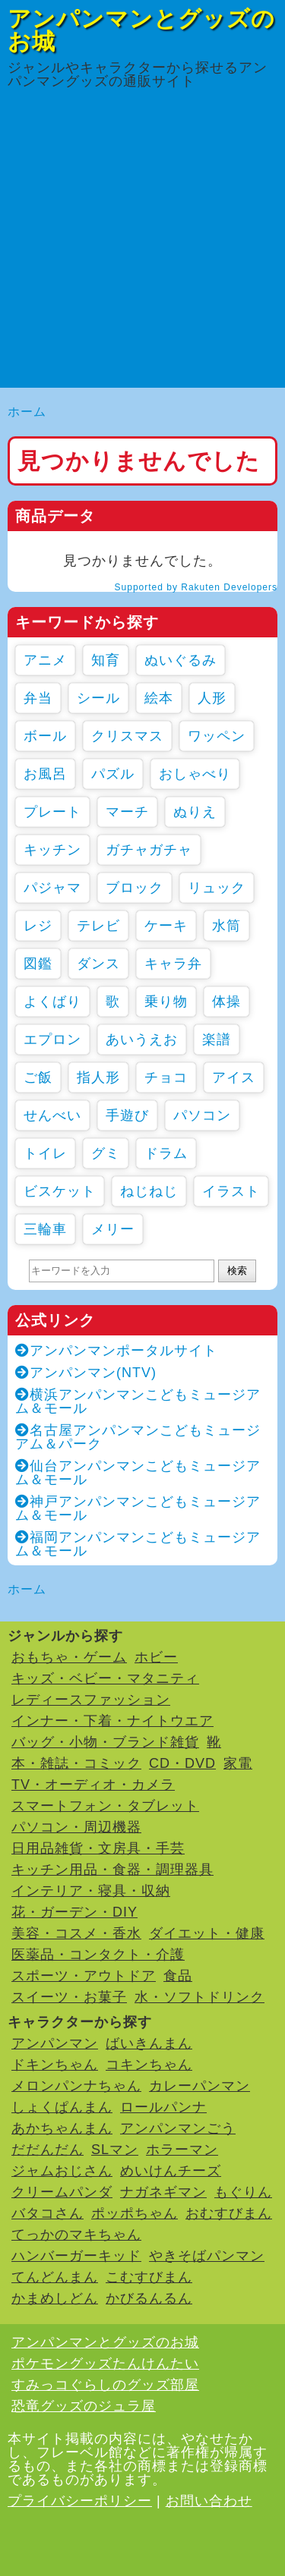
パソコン (202, 1115)
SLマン (114, 2149)
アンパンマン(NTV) (86, 1372)
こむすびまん (149, 2277)
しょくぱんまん (61, 2107)
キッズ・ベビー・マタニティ (105, 1678)
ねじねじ (149, 1191)
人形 (212, 698)
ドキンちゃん (54, 2064)
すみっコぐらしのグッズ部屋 (105, 2384)
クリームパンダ (61, 2192)
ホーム (27, 411)
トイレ (45, 1153)
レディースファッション (90, 1699)
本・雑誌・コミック (76, 1763)
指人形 (98, 1077)
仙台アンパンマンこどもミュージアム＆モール (138, 1472)
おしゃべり (195, 774)
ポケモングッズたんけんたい (105, 2363)
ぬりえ (195, 811)
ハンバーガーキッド (76, 2255)
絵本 (158, 698)
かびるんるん (149, 2298)
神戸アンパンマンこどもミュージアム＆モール (138, 1508)
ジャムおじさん (61, 2170)
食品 (177, 1975)
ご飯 (38, 1077)
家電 (237, 1763)
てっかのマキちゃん (76, 2234)
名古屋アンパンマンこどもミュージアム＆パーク (138, 1437)
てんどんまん (54, 2277)
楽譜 (216, 1039)
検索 (237, 1270)
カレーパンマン (199, 2085)
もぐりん (243, 2192)
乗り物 (166, 1001)
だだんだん (47, 2149)
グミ (105, 1153)
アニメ (45, 660)
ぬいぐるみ (180, 660)
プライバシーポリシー (80, 2500)
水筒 (226, 925)
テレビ (98, 925)
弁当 (38, 698)
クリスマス (127, 736)
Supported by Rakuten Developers (196, 587)
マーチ (127, 811)
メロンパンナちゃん (76, 2085)
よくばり (52, 1001)
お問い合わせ (209, 2500)
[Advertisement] (142, 245)
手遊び (127, 1115)
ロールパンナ (163, 2107)
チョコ (166, 1077)
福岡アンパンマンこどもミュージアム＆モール (138, 1544)
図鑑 (38, 963)
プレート (52, 811)
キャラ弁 (173, 963)
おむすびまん (228, 2213)
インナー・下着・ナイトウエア (112, 1720)
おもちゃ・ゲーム (69, 1657)
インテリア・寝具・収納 (90, 1890)
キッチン (52, 849)
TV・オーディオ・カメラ (93, 1784)
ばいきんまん (149, 2043)
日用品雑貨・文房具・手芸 (98, 1848)
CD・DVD (182, 1763)
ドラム (166, 1153)
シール (98, 698)
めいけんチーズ (170, 2170)
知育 (105, 660)
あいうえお (142, 1039)
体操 (226, 1001)
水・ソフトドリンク (199, 1997)
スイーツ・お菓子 (69, 1997)
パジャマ (52, 887)
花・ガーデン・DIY (74, 1912)
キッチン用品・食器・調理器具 (112, 1869)
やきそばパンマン (206, 2255)
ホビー (156, 1657)
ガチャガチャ (149, 849)
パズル (113, 774)
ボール (45, 736)
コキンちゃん (149, 2064)
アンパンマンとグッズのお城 (141, 30)
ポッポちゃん (134, 2213)
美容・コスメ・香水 (76, 1933)
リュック (216, 887)
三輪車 (45, 1229)
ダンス (98, 963)
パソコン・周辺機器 (76, 1827)
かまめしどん (54, 2298)
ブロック (134, 887)
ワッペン (216, 736)
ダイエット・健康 (206, 1933)
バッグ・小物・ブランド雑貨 (105, 1742)
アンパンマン (54, 2043)
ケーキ (166, 925)
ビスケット (60, 1191)
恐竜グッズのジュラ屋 (83, 2406)
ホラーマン (182, 2149)
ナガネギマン (163, 2192)
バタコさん (47, 2213)
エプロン (52, 1039)
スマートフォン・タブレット (105, 1805)
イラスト (231, 1191)
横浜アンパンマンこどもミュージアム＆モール (138, 1401)
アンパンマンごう (178, 2128)
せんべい (52, 1115)
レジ (38, 925)
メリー (113, 1229)
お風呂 (45, 774)
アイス (233, 1077)
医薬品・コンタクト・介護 (98, 1954)
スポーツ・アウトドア (83, 1975)
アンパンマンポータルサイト (116, 1350)
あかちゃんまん (61, 2128)
